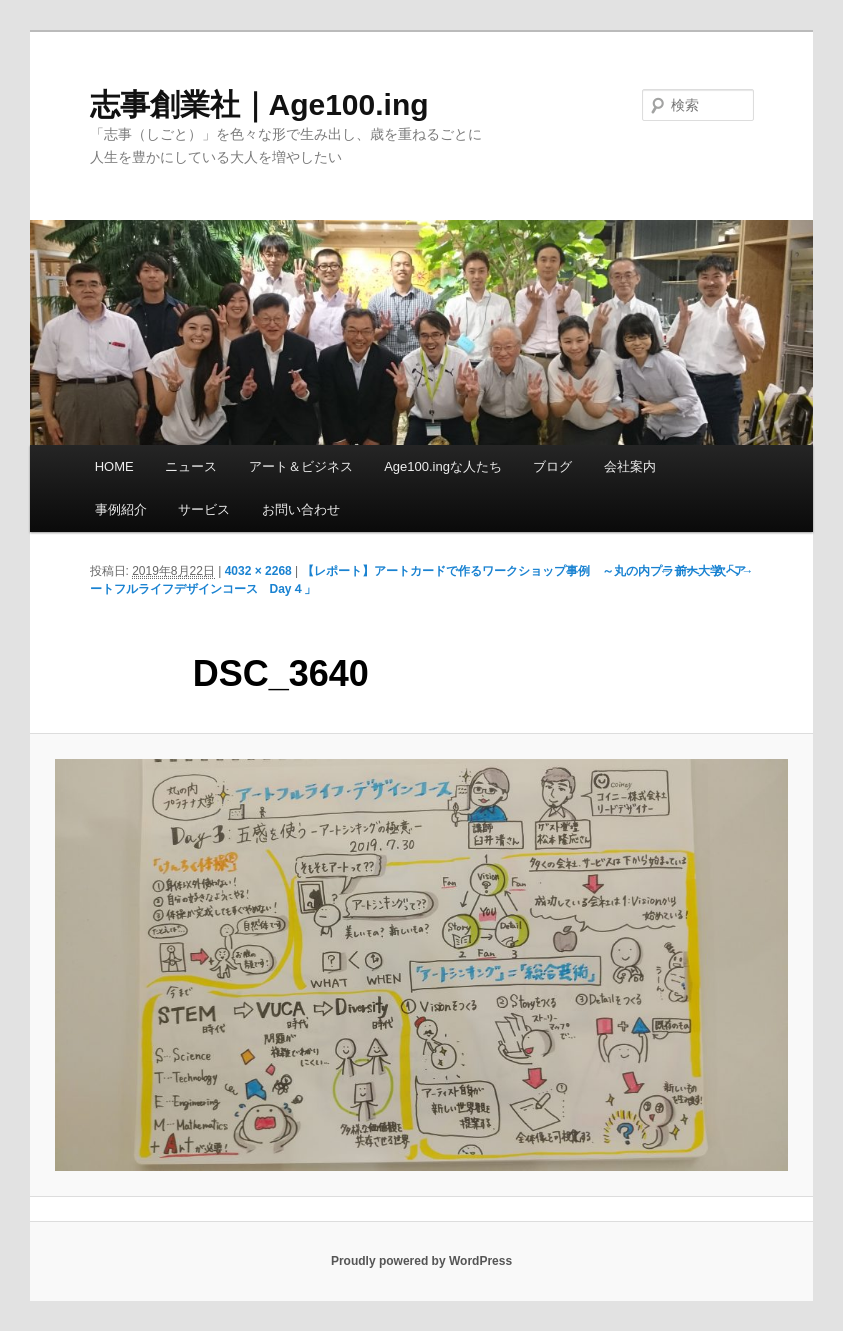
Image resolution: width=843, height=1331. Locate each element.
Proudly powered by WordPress (421, 1261)
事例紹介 (121, 509)
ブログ (552, 466)
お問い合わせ (301, 509)
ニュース (191, 466)
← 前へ (679, 571)
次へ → (733, 571)
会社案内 (630, 466)
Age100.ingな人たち (443, 466)
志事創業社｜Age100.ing (259, 104)
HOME (114, 466)
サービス (204, 509)
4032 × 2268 (258, 571)
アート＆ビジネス (301, 466)
